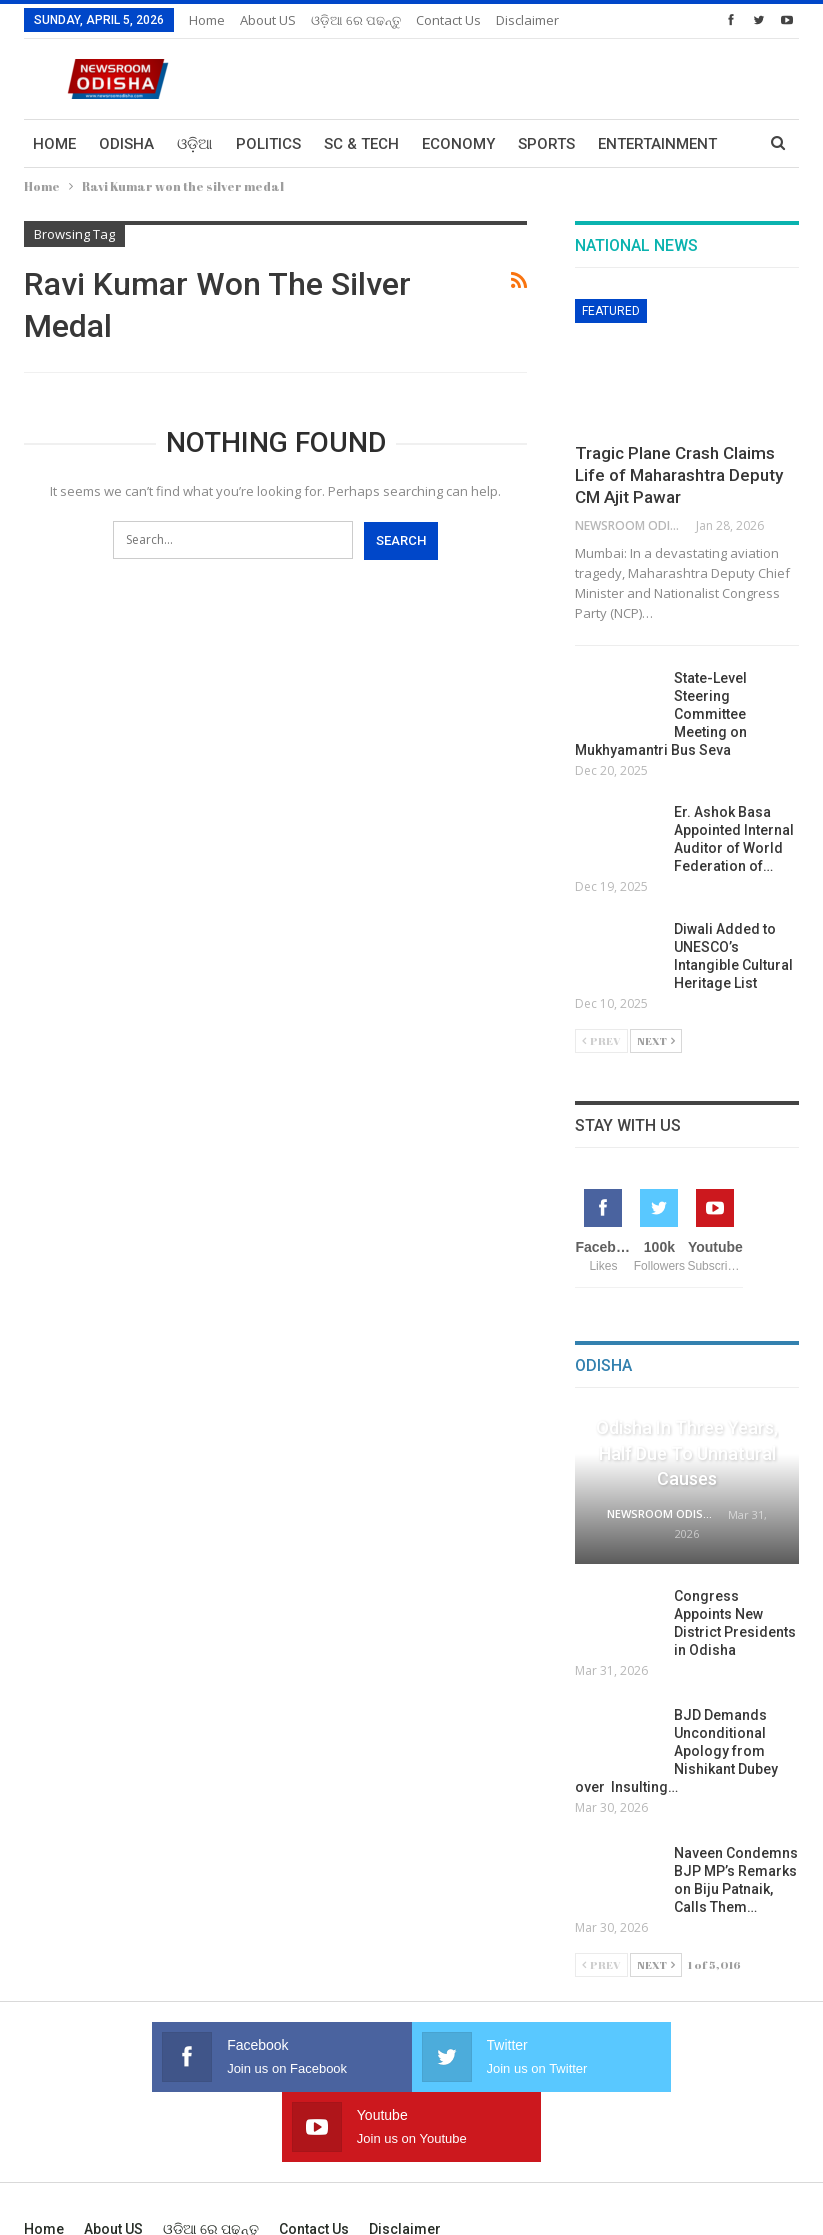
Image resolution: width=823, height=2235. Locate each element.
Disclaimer (527, 20)
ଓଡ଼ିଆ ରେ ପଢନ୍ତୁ (356, 20)
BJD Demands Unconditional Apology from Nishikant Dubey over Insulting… (676, 1751)
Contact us (448, 20)
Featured (611, 311)
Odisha (126, 144)
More (619, 144)
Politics (268, 144)
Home (207, 20)
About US (268, 20)
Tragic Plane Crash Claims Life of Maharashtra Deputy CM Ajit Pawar (679, 475)
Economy (458, 144)
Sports (546, 144)
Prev (601, 1040)
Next (656, 1040)
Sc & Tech (361, 144)
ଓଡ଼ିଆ (195, 144)
